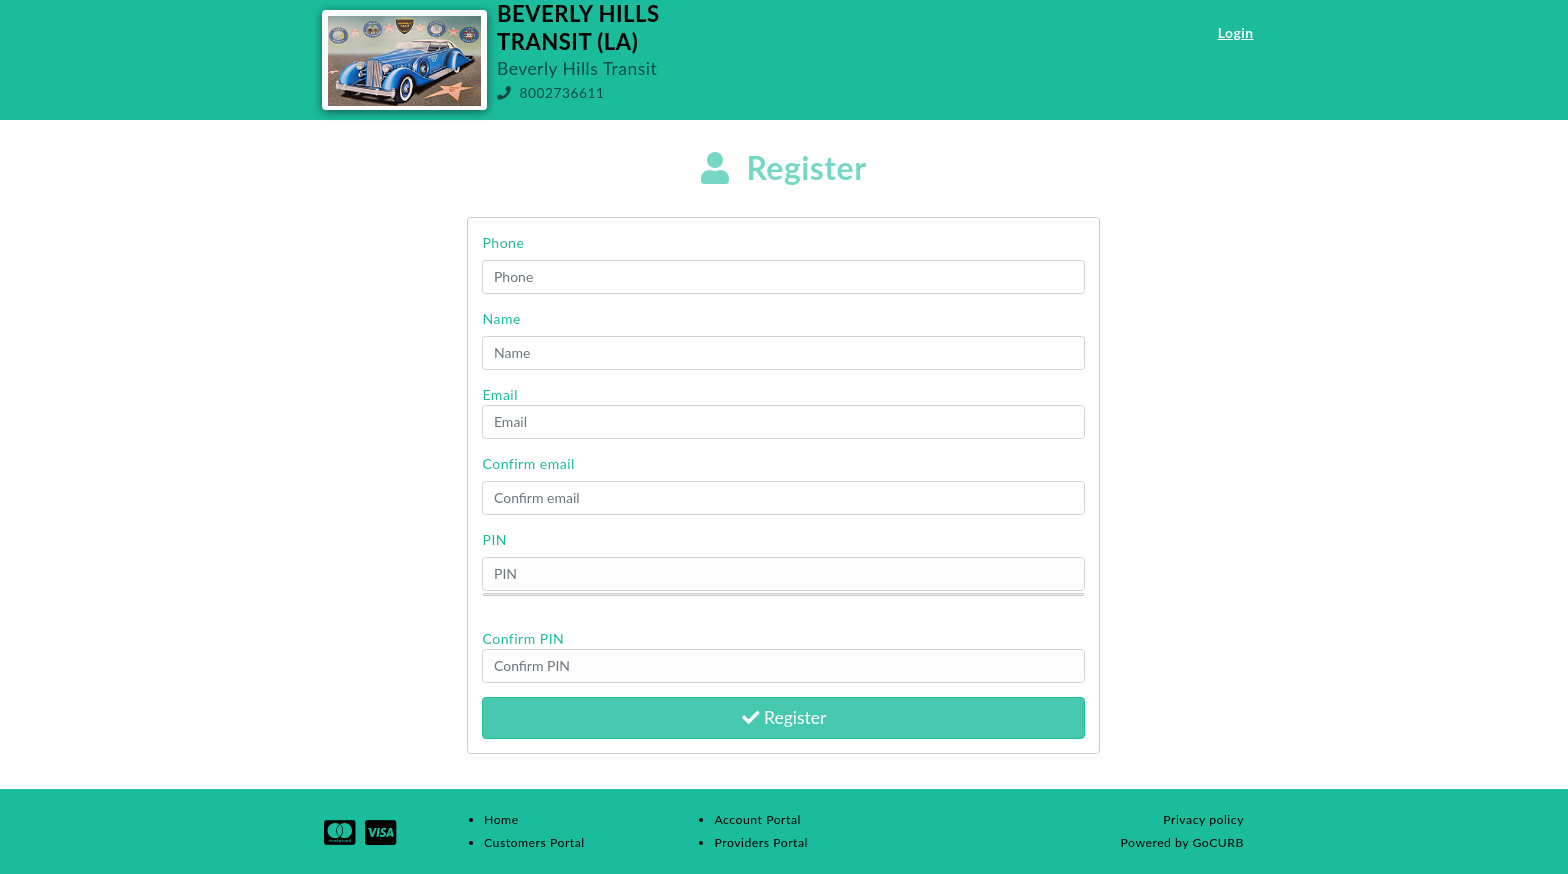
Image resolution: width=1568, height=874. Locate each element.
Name (501, 318)
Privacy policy (1203, 819)
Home (501, 819)
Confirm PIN (523, 638)
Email (500, 394)
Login (1236, 32)
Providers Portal (760, 842)
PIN (494, 539)
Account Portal (757, 819)
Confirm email (528, 463)
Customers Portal (534, 842)
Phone (503, 242)
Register (784, 717)
